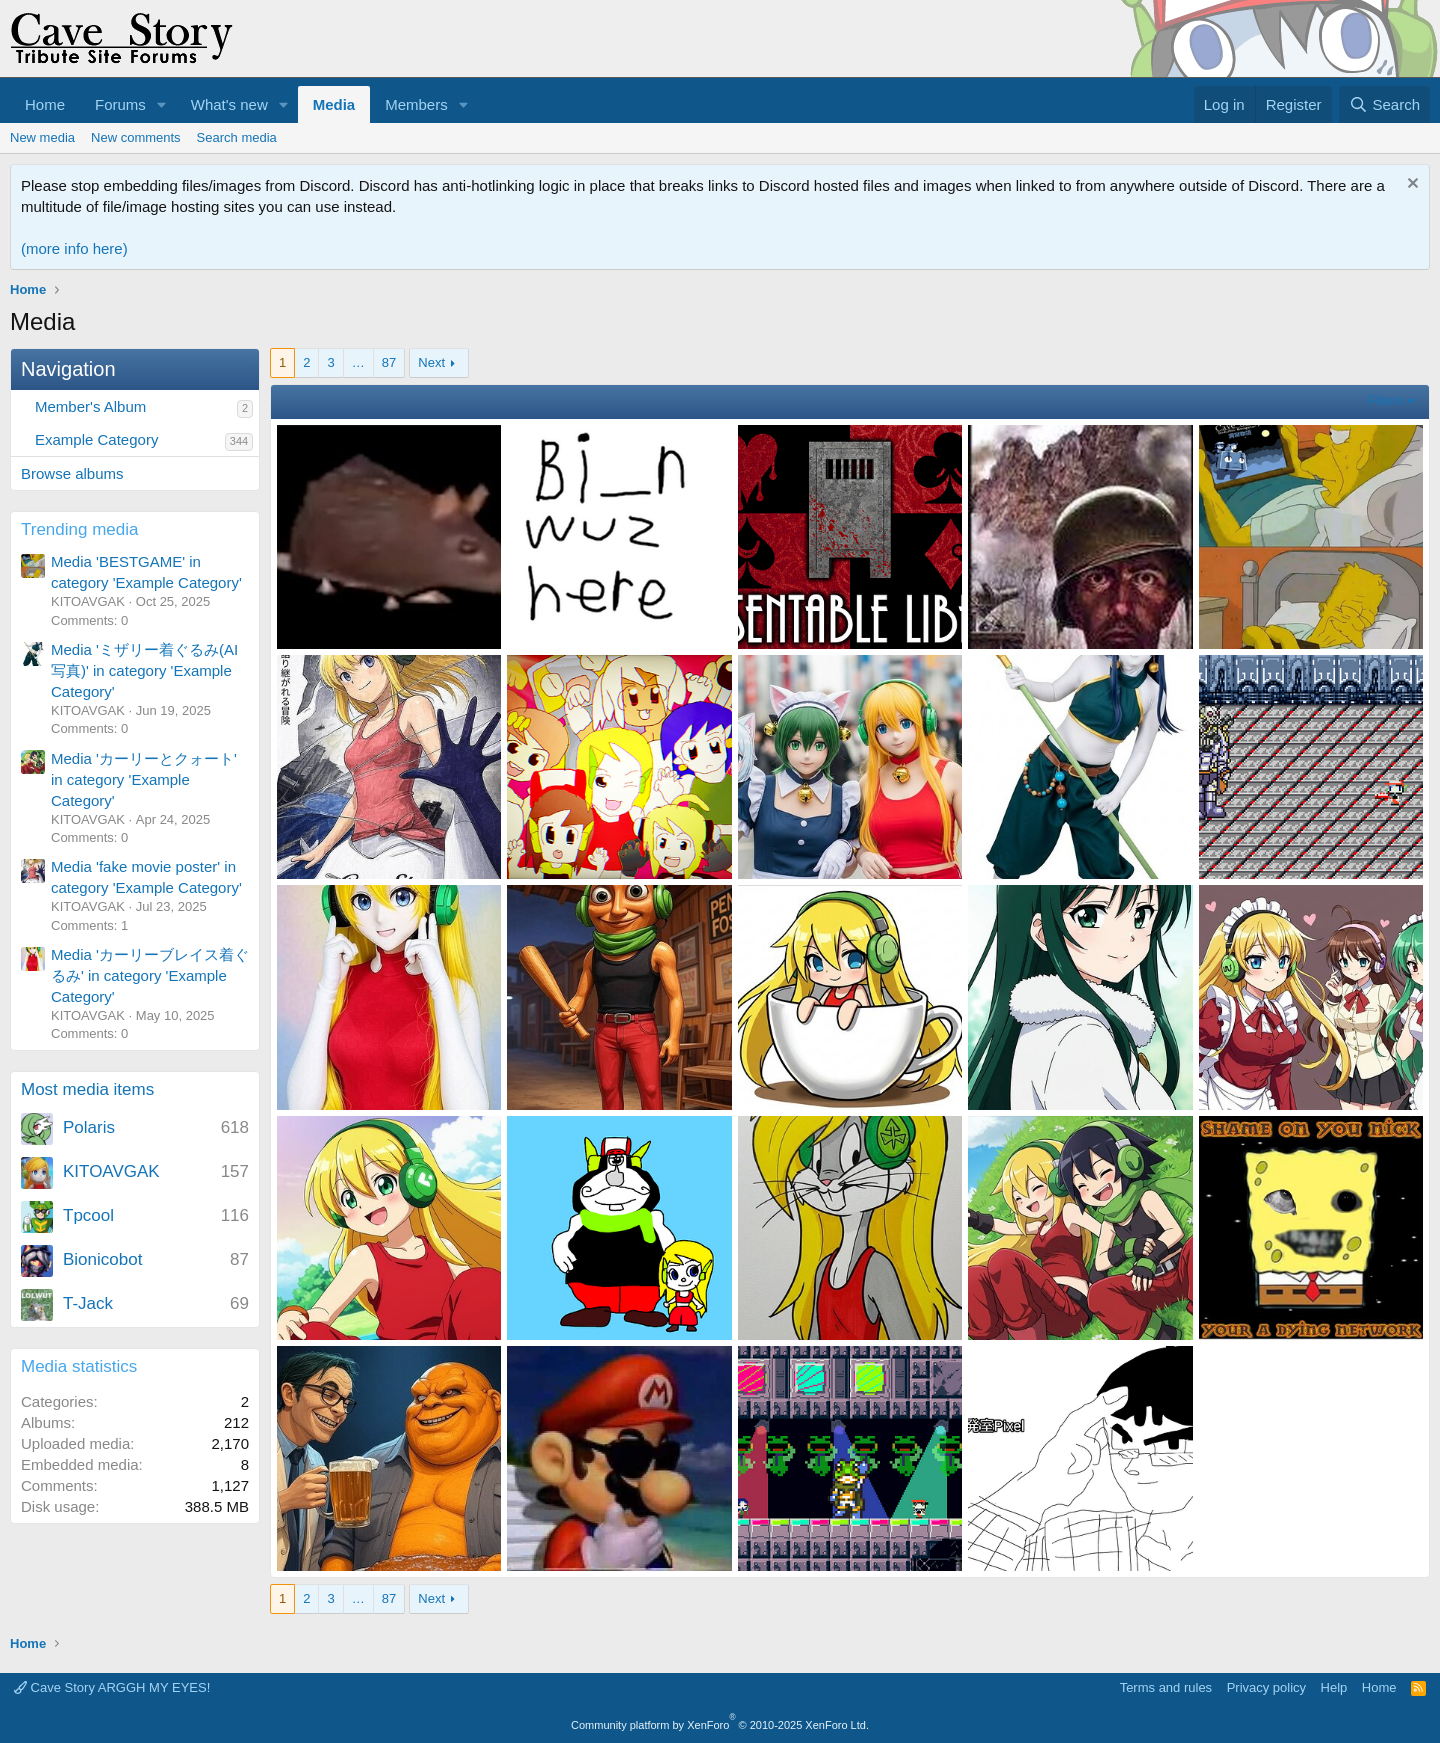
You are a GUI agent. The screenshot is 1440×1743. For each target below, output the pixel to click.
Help (1334, 1687)
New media (42, 137)
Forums (120, 104)
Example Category (96, 439)
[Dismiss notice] (1410, 185)
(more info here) (74, 248)
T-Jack (88, 1303)
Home (45, 104)
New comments (136, 137)
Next (431, 362)
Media (334, 104)
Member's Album (90, 406)
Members (416, 104)
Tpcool (88, 1215)
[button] (162, 104)
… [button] (358, 362)
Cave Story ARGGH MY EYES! (112, 1687)
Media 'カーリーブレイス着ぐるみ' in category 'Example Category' (150, 975)
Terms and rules (1166, 1687)
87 (389, 362)
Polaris (89, 1127)
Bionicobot (102, 1259)
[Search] (1384, 104)
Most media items (87, 1089)
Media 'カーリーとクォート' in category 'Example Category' (144, 779)
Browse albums (72, 473)
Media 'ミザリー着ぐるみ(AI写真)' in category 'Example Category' (144, 670)
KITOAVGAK (111, 1171)
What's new (229, 104)
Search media (237, 137)
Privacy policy (1266, 1687)
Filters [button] (1385, 400)
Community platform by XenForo (720, 1725)
